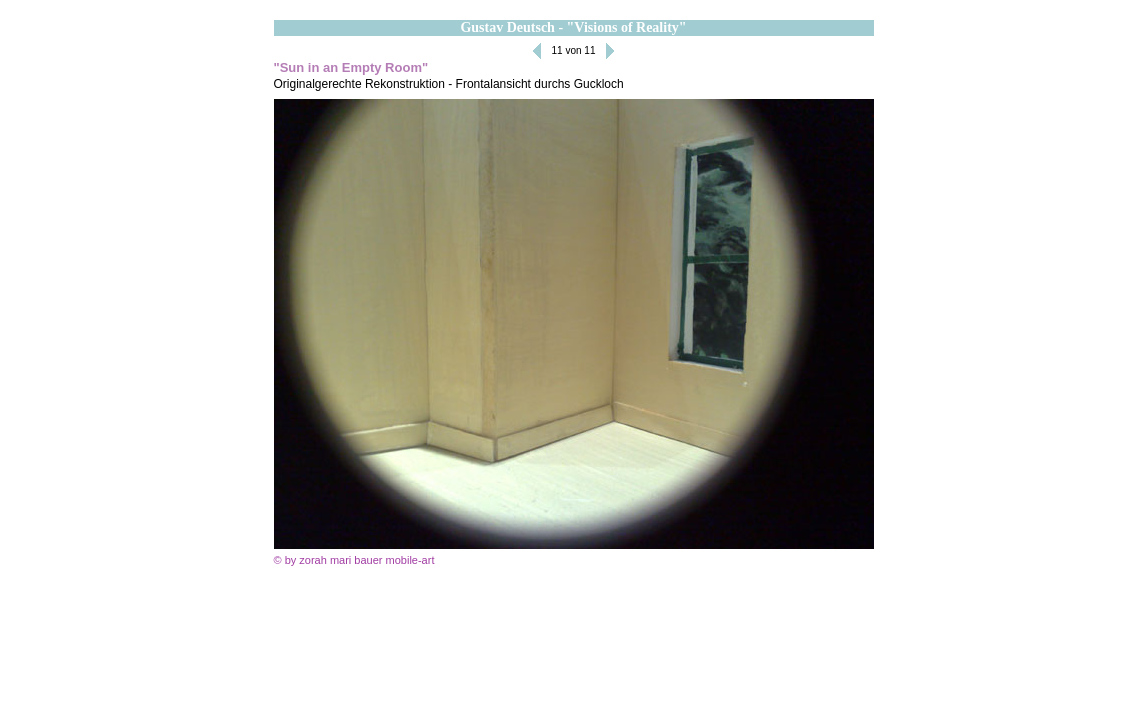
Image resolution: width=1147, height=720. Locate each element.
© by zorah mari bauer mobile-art (354, 560)
